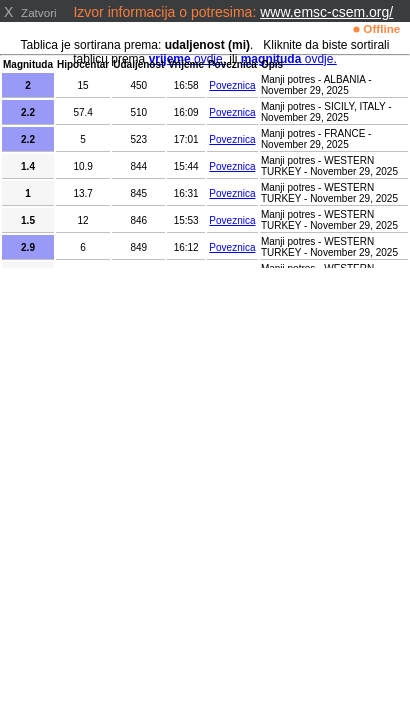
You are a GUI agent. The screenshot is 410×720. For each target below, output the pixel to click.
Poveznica (232, 85)
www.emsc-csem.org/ (326, 12)
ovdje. (289, 59)
